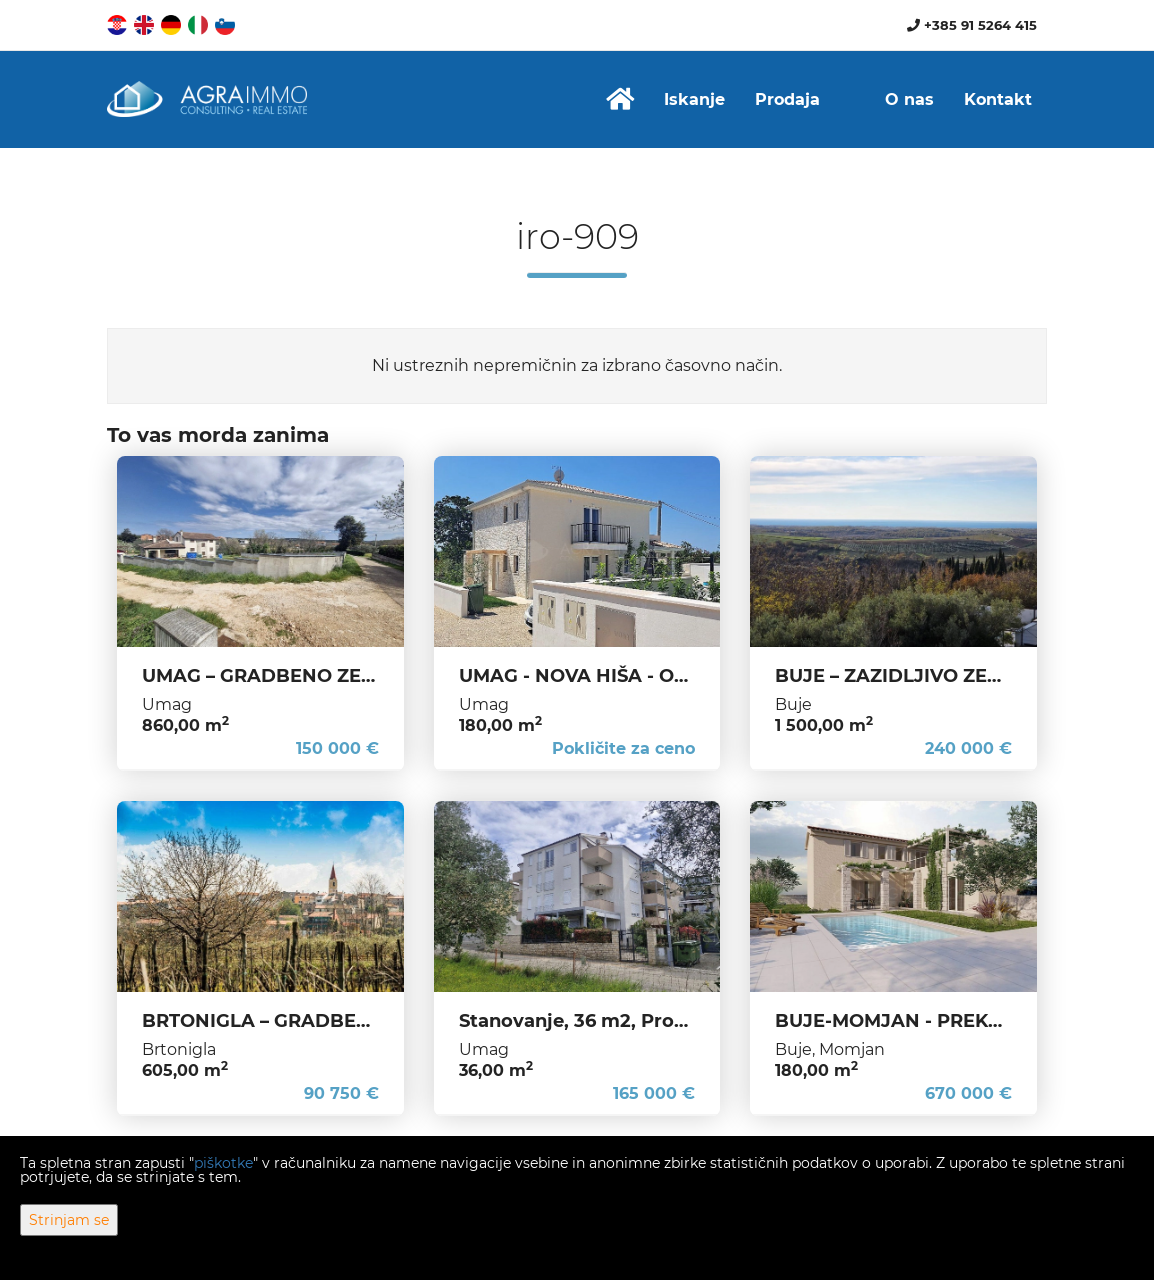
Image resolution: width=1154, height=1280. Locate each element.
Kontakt (998, 99)
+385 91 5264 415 (972, 25)
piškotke (223, 1163)
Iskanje (694, 99)
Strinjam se (69, 1220)
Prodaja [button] (787, 99)
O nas (909, 99)
